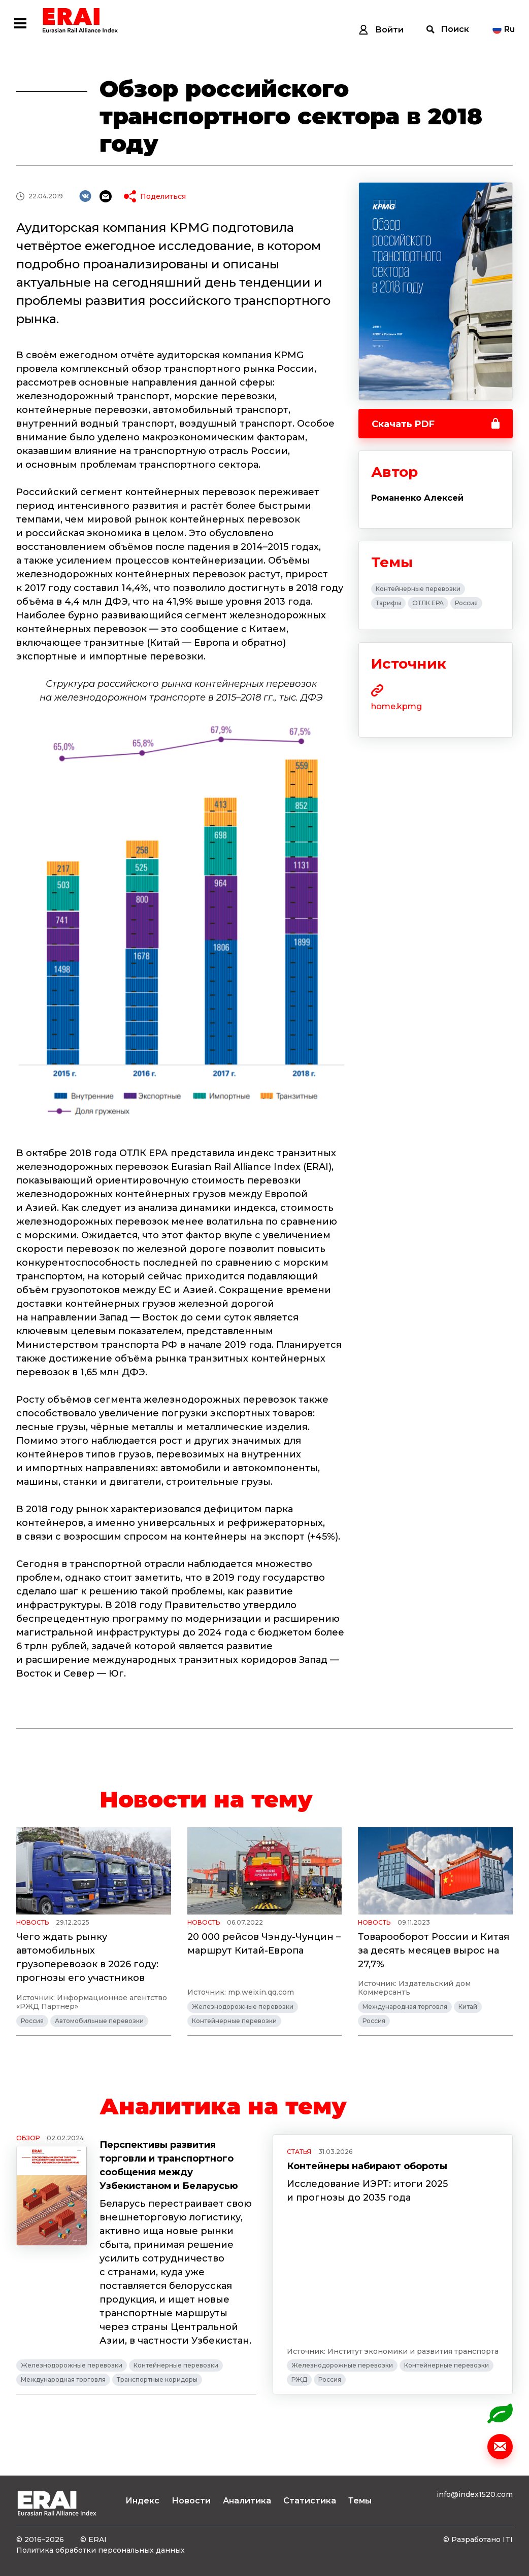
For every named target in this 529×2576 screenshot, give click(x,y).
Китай (467, 2006)
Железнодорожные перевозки (242, 2006)
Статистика (309, 2500)
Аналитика (247, 2500)
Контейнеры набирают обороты (367, 2166)
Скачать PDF (403, 424)
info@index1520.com (475, 2494)
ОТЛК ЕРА (428, 603)
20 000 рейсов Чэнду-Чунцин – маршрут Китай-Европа (264, 1943)
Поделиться (163, 196)
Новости (191, 2500)
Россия (466, 603)
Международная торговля (404, 2006)
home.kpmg (396, 706)
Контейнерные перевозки (418, 589)
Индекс (142, 2500)
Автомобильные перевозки (99, 2021)
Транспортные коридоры (157, 2379)
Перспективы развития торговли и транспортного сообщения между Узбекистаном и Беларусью (169, 2165)
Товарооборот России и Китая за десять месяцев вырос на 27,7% (433, 1950)
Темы (360, 2500)
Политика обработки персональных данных (100, 2550)
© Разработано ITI (478, 2539)
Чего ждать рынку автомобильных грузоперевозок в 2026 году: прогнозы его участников (87, 1957)
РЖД (299, 2379)
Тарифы (388, 603)
